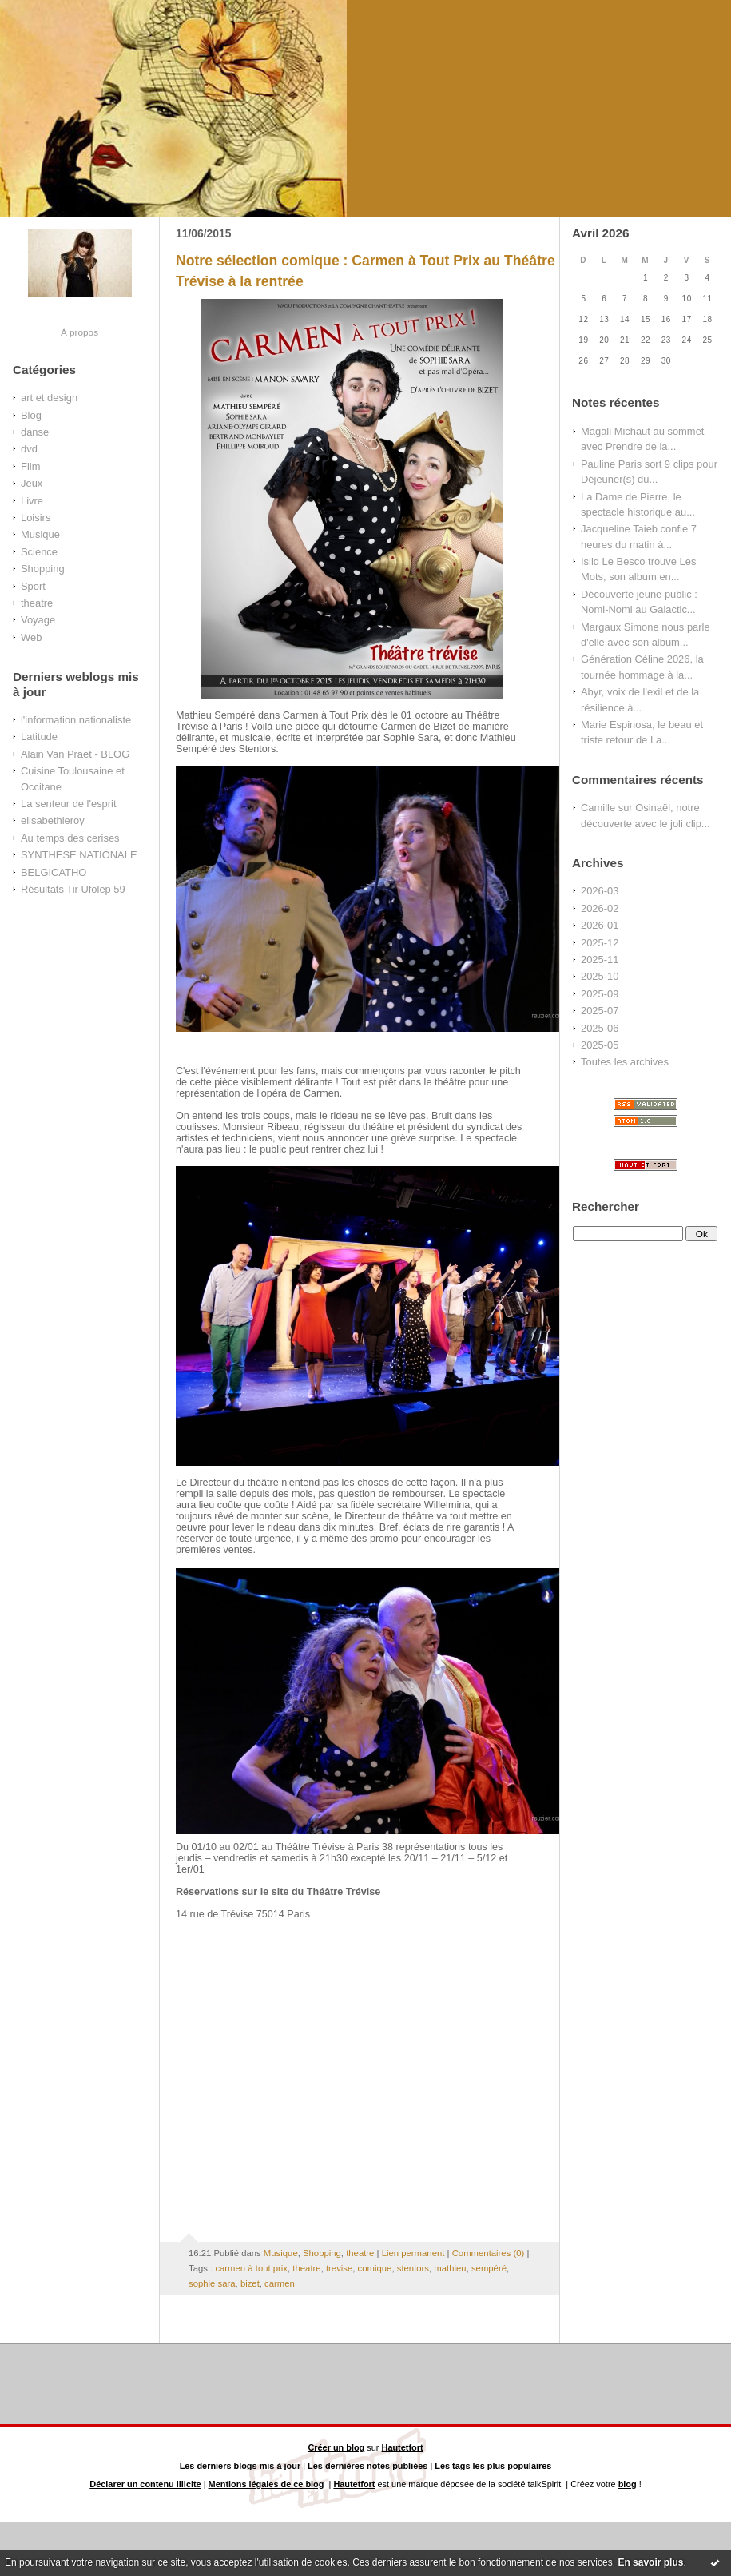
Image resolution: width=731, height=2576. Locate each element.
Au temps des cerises (70, 838)
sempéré (489, 2268)
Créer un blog (336, 2447)
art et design (49, 398)
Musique (40, 534)
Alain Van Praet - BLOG (75, 754)
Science (39, 552)
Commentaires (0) (488, 2253)
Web (31, 637)
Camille (598, 808)
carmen (279, 2283)
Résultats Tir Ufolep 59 (73, 889)
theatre (37, 603)
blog (627, 2484)
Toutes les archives (625, 1062)
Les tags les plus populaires (493, 2465)
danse (35, 432)
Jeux (31, 483)
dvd (29, 449)
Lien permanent (413, 2253)
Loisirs (35, 518)
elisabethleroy (53, 820)
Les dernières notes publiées (367, 2465)
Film (30, 466)
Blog (31, 415)
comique (375, 2268)
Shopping (43, 569)
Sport (33, 586)
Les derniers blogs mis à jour (240, 2465)
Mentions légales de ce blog (266, 2484)
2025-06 (599, 1028)
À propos (79, 332)
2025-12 (599, 943)
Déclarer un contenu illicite (145, 2484)
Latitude (39, 737)
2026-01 (599, 925)
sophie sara (212, 2283)
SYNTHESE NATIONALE (79, 855)
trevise (339, 2268)
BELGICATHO (53, 872)
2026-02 (599, 908)
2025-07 (599, 1011)
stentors (413, 2268)
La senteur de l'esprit (69, 804)
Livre (32, 501)
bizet (250, 2283)
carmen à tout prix (251, 2268)
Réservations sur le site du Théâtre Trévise (278, 1891)
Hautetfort (402, 2447)
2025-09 (599, 994)
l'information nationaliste (76, 720)
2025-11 (599, 960)
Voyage (38, 620)
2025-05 (599, 1045)
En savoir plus (650, 2562)
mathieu (450, 2268)
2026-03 (599, 891)
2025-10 (599, 976)
